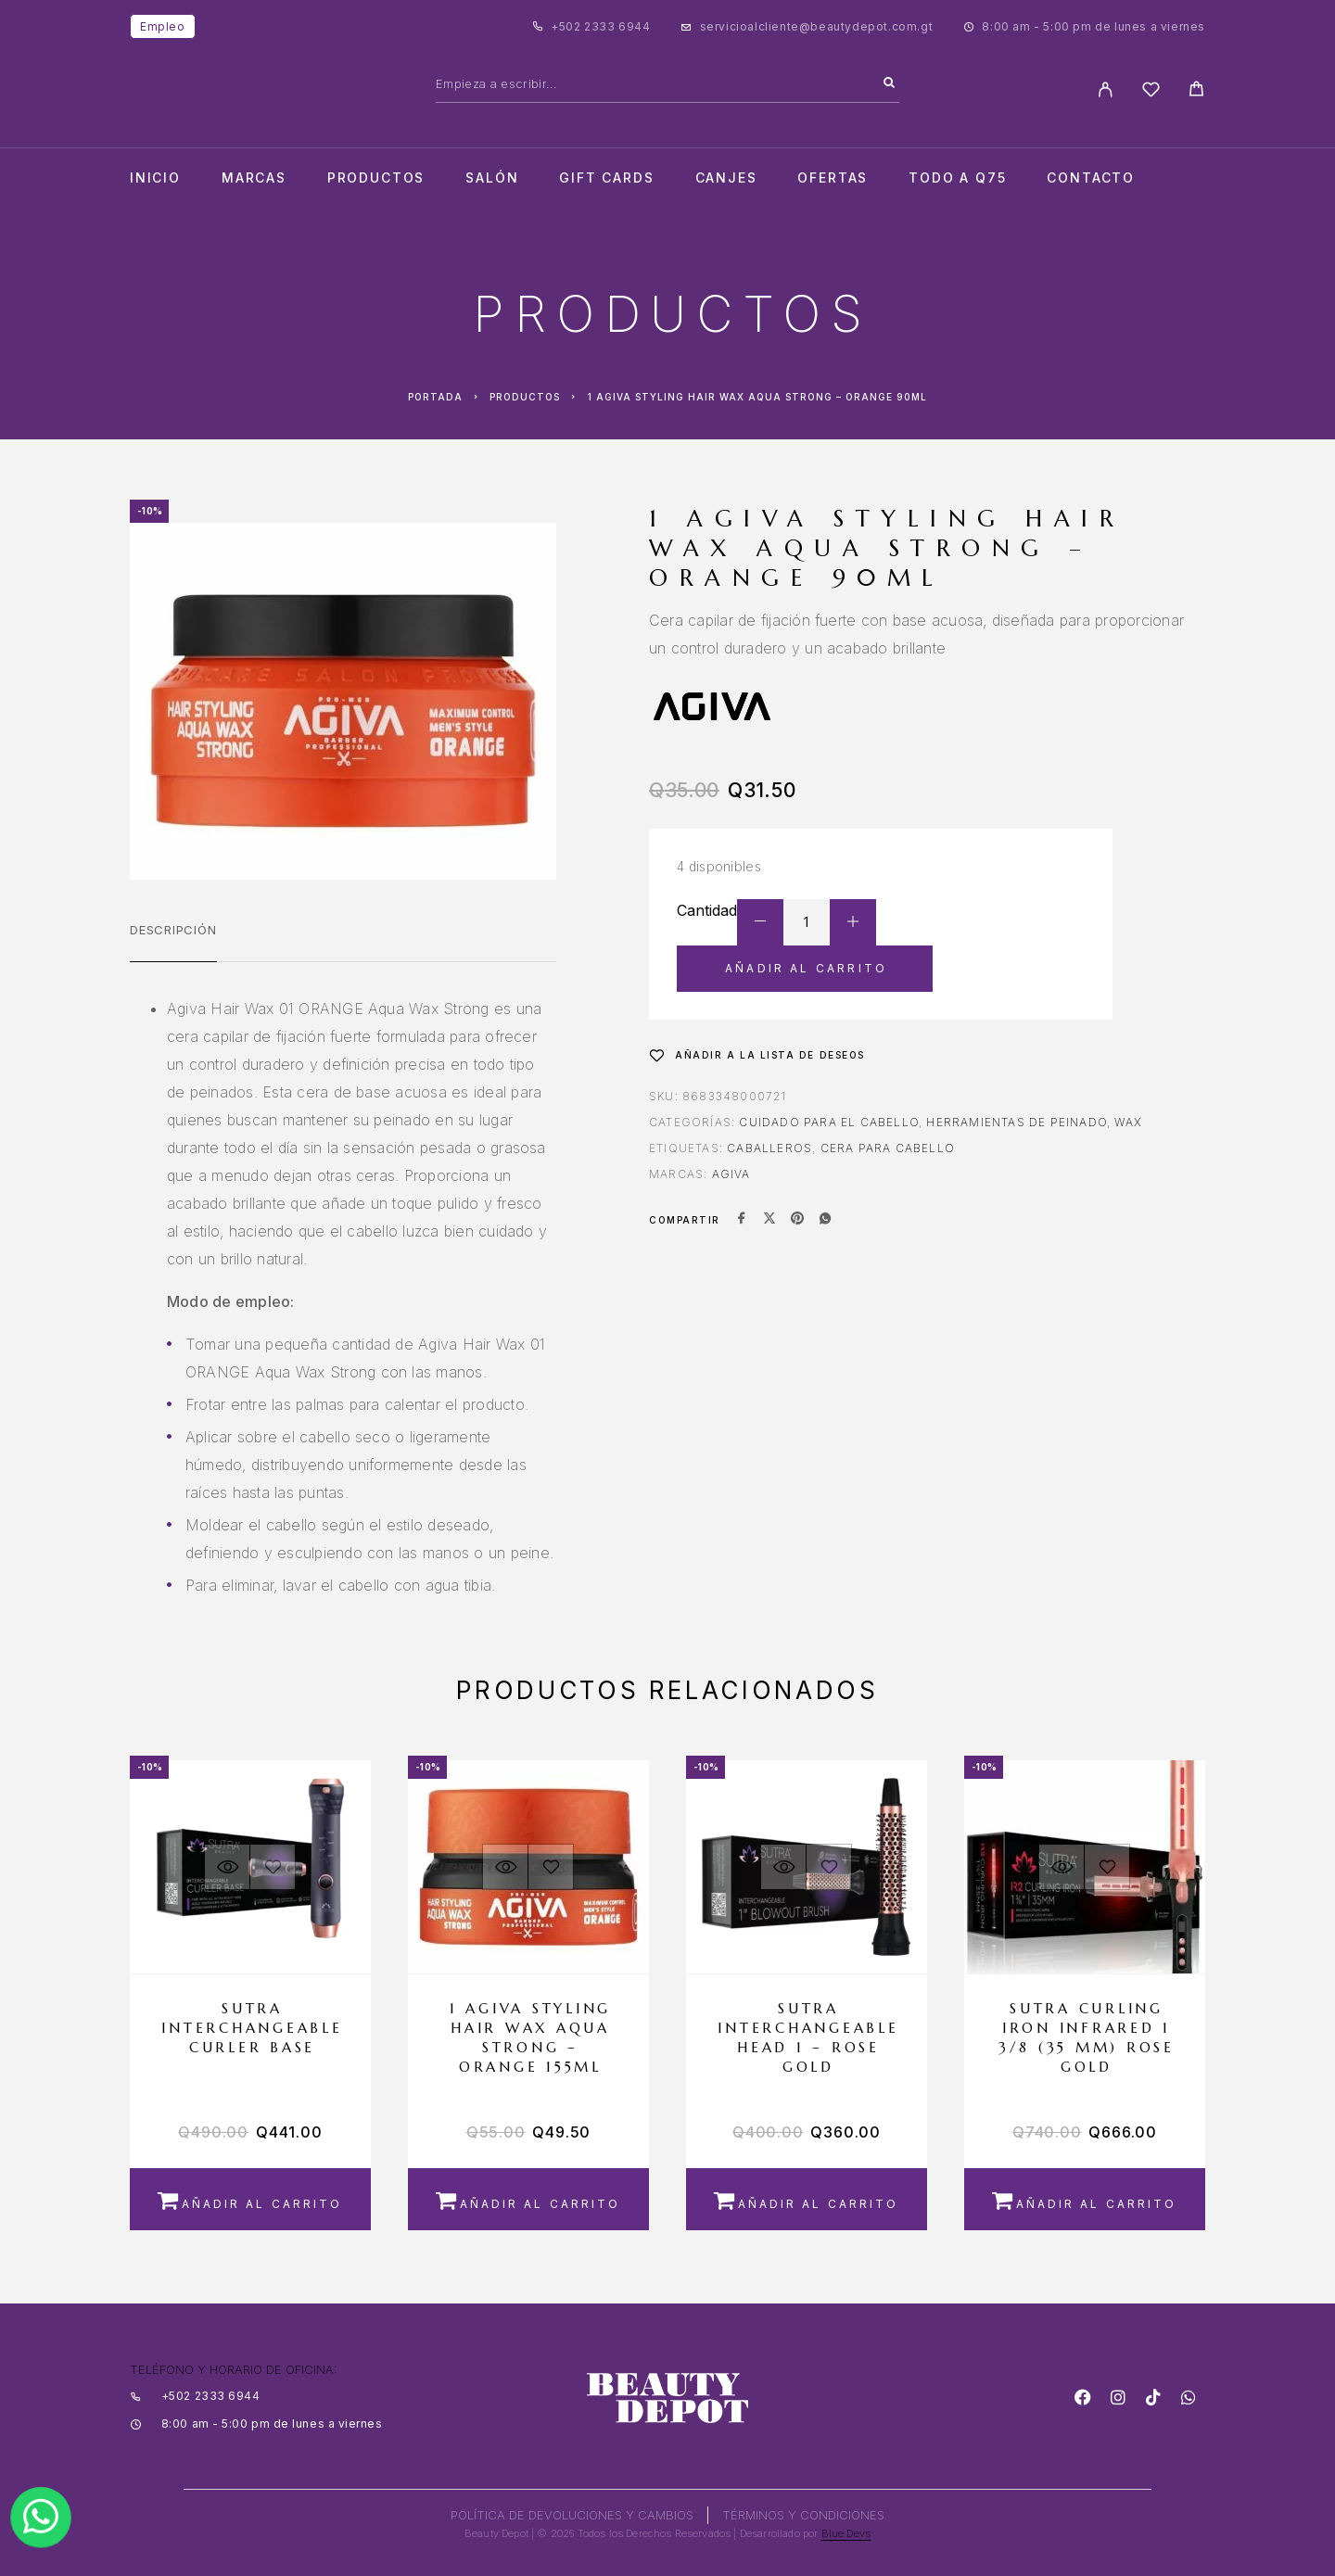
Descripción (173, 929)
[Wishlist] (1151, 92)
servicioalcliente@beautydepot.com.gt (817, 26)
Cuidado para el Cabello (829, 1122)
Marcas (254, 178)
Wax (1128, 1122)
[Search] (889, 83)
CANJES (726, 178)
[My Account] (1105, 89)
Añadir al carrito (806, 968)
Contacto (1091, 178)
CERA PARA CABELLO (887, 1148)
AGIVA (731, 1174)
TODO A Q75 (957, 178)
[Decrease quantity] (760, 922)
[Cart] (1196, 91)
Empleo (162, 26)
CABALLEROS (769, 1148)
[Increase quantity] (853, 922)
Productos (376, 178)
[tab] (173, 941)
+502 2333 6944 (600, 26)
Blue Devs (846, 2533)
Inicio (155, 178)
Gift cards (606, 178)
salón (491, 178)
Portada (435, 396)
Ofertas (832, 178)
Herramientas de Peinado (1016, 1122)
